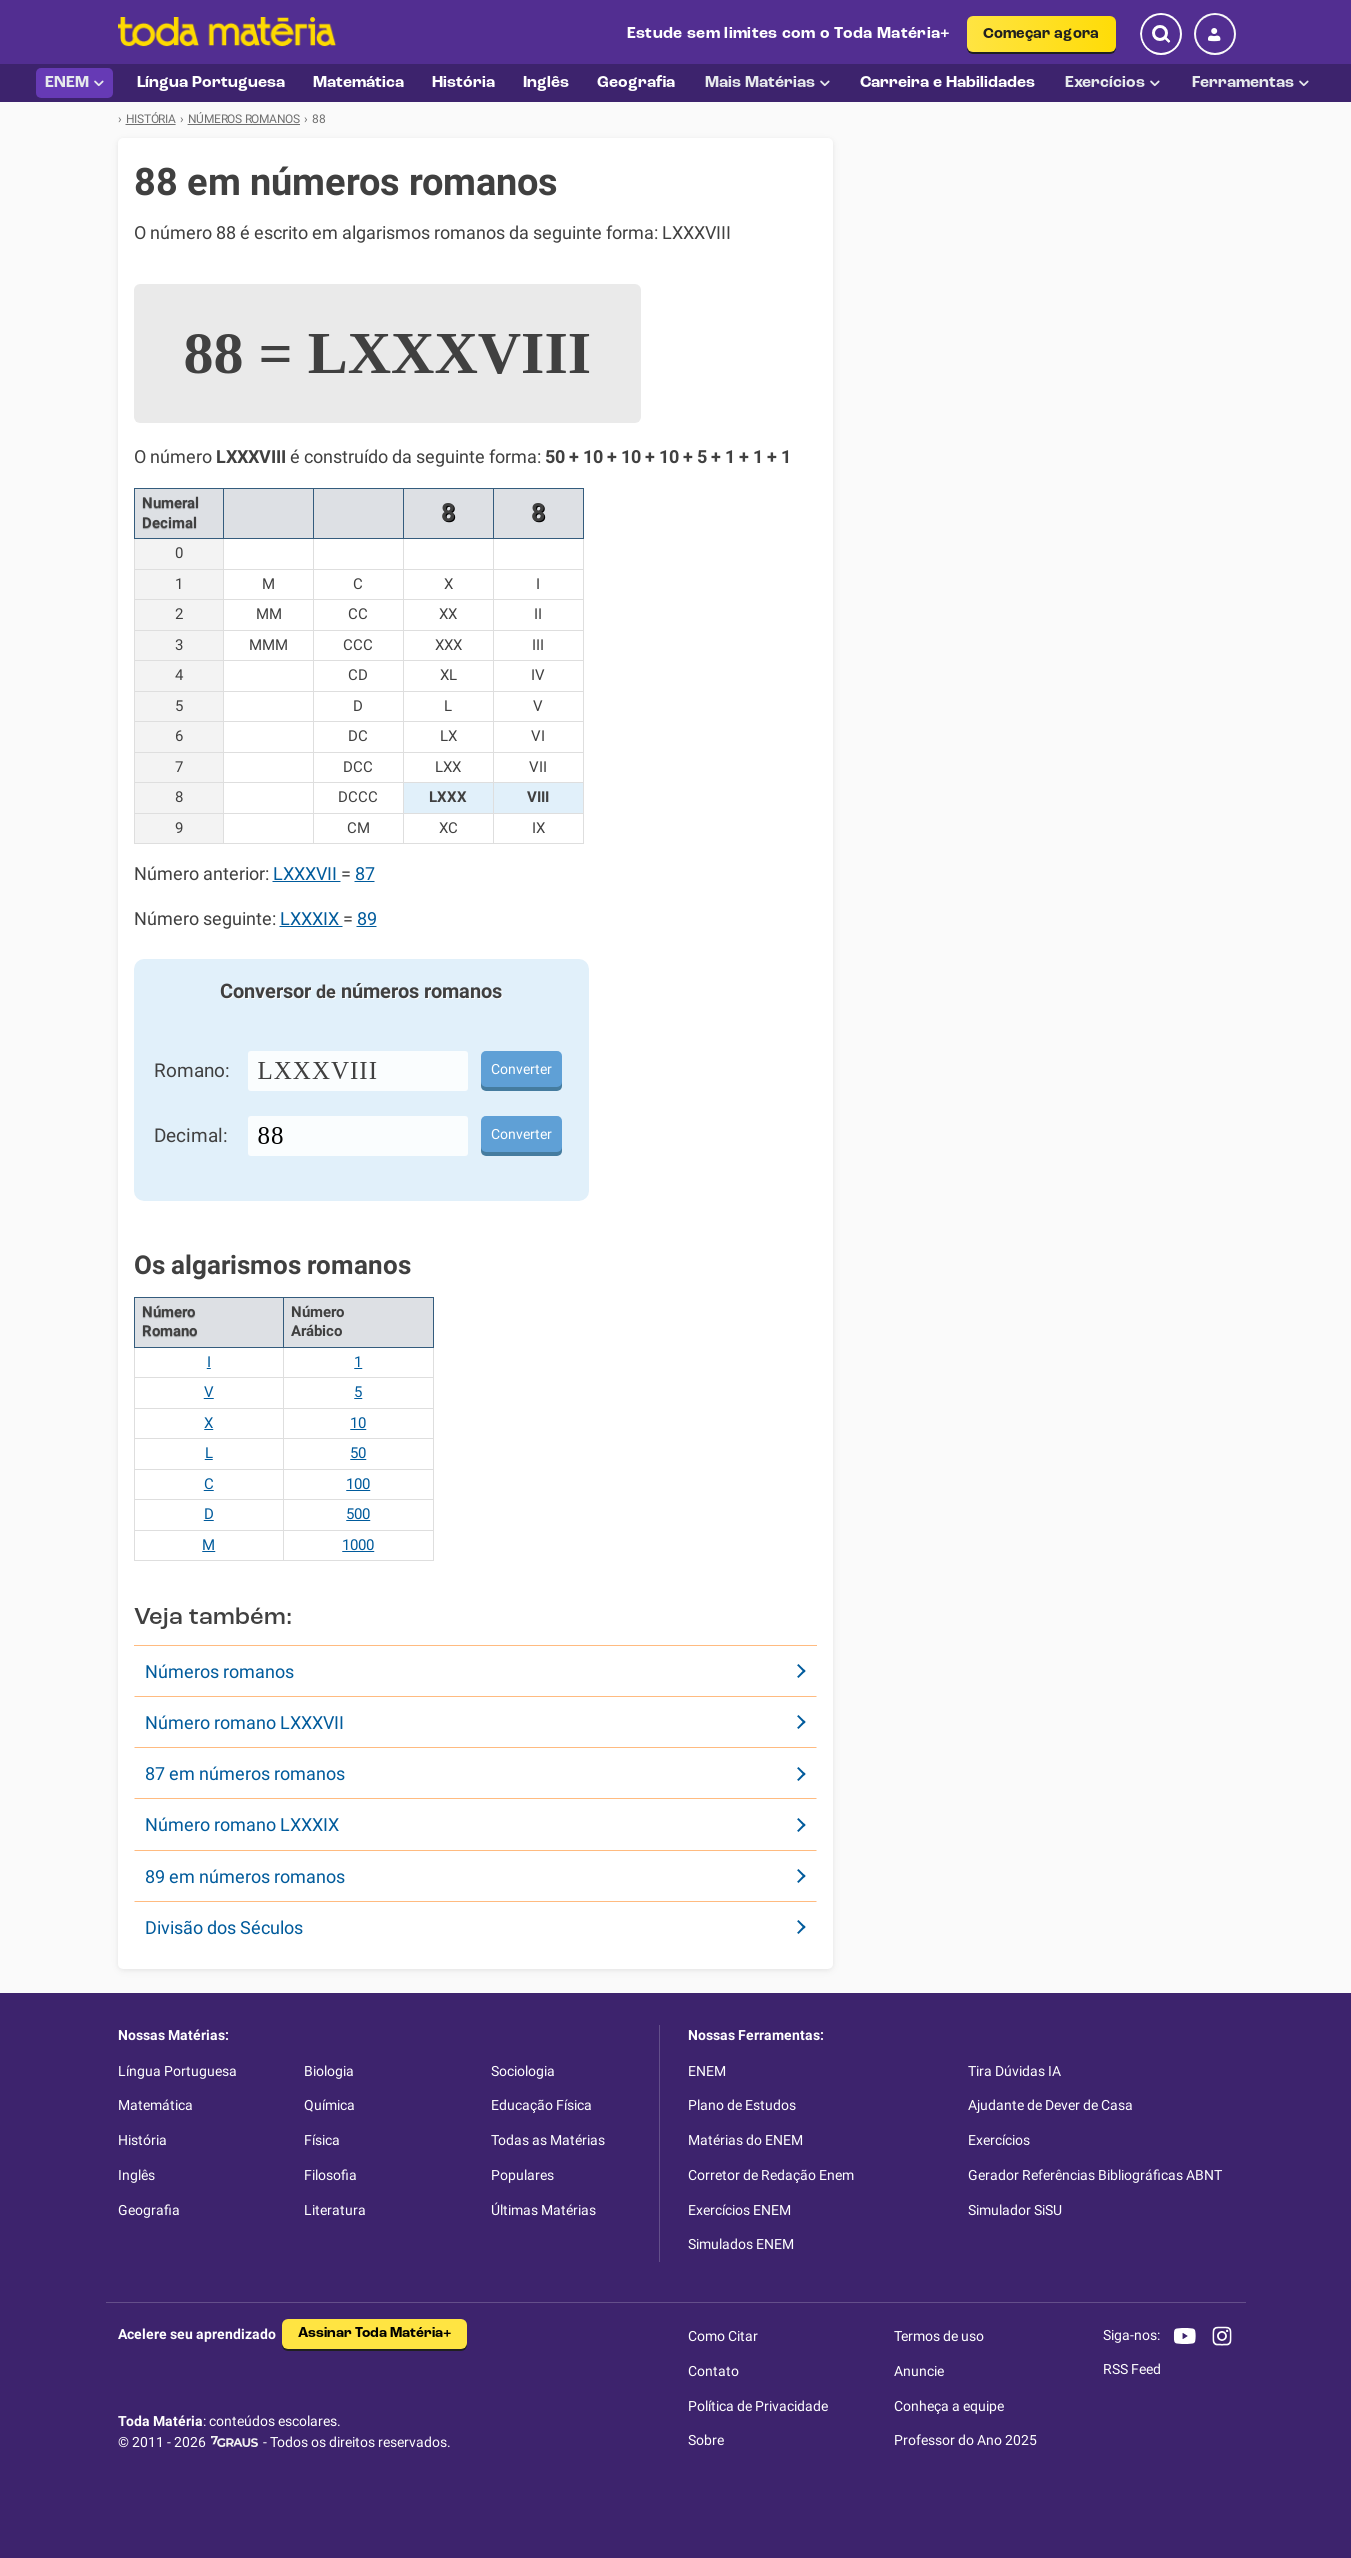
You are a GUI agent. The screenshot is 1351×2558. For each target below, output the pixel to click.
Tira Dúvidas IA (1014, 2071)
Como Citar (723, 2336)
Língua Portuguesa (177, 2071)
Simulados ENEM (741, 2244)
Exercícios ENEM (739, 2210)
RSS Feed (1132, 2369)
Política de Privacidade (758, 2406)
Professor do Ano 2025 (965, 2440)
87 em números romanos (245, 1773)
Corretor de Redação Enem (771, 2175)
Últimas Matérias (543, 2210)
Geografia (149, 2210)
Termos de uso (939, 2336)
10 (358, 1423)
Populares (522, 2175)
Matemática (155, 2105)
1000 (358, 1545)
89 (367, 919)
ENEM (74, 83)
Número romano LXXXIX (242, 1824)
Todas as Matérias (548, 2140)
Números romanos (219, 1671)
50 (358, 1453)
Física (322, 2140)
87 (365, 874)
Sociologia (523, 2071)
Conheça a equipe (949, 2406)
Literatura (335, 2210)
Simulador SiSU (1015, 2210)
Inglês (136, 2175)
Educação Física (541, 2105)
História (142, 2140)
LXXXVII (307, 874)
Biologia (329, 2071)
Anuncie (919, 2371)
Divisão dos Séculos (224, 1927)
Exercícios (1112, 83)
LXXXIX (311, 919)
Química (329, 2105)
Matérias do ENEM (745, 2140)
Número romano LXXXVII (244, 1722)
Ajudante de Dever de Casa (1050, 2105)
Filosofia (330, 2175)
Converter (521, 1069)
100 (358, 1484)
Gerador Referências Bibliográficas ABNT (1095, 2175)
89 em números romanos (245, 1876)
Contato (713, 2371)
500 (358, 1514)
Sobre (706, 2440)
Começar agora (1041, 34)
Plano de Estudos (742, 2105)
